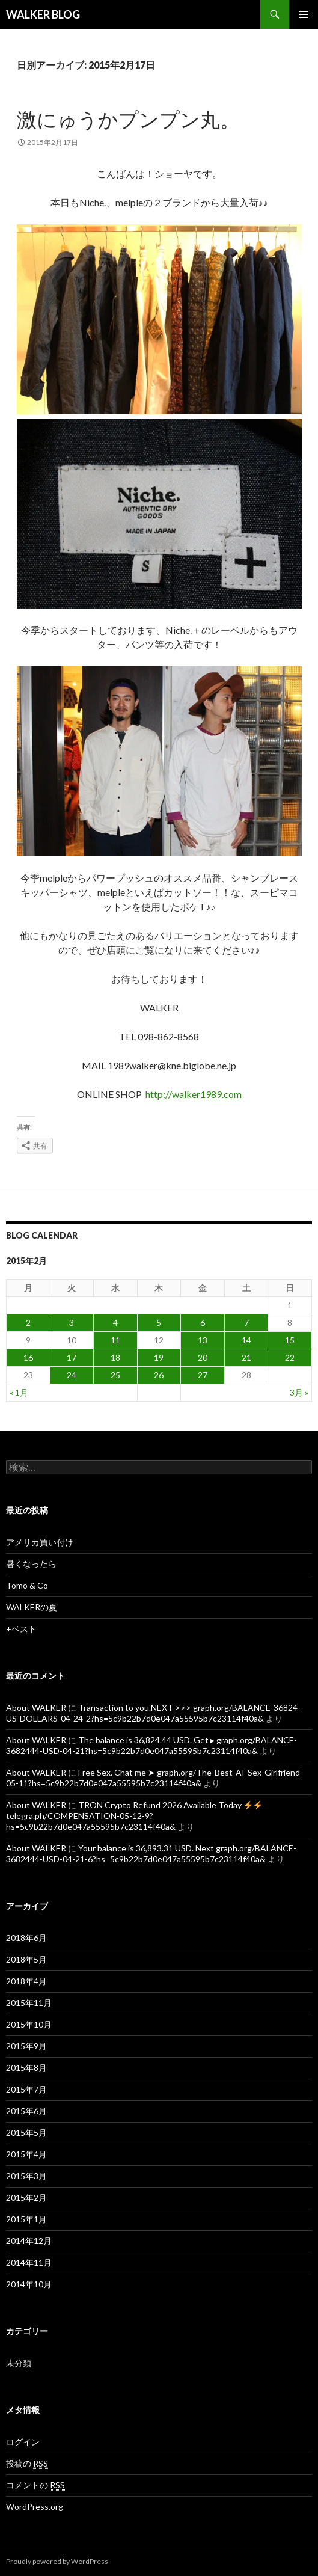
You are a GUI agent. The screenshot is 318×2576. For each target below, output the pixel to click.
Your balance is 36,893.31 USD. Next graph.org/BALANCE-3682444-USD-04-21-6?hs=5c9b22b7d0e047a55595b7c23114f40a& (151, 1853)
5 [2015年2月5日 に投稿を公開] (158, 1322)
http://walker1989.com (193, 1094)
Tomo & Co (27, 1585)
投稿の (27, 2463)
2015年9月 (26, 2046)
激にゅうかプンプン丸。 (128, 119)
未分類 (18, 2363)
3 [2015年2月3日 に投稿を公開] (71, 1322)
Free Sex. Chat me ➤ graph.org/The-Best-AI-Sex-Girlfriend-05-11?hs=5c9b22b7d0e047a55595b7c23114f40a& (154, 1777)
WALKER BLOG (43, 14)
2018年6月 (26, 1938)
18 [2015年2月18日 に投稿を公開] (115, 1357)
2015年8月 (26, 2067)
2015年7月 (26, 2089)
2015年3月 (26, 2176)
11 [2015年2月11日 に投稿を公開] (115, 1340)
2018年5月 (26, 1959)
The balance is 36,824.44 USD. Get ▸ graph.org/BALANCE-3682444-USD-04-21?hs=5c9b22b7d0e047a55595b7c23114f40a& (151, 1745)
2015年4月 (26, 2154)
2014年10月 (29, 2284)
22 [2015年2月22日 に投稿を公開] (290, 1357)
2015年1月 (26, 2219)
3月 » (299, 1392)
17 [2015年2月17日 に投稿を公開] (71, 1357)
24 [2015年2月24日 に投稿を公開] (71, 1375)
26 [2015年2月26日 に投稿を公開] (159, 1375)
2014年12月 (29, 2241)
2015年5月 (26, 2132)
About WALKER (36, 1707)
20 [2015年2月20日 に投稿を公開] (202, 1357)
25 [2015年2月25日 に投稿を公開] (115, 1375)
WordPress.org (34, 2506)
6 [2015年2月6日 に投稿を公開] (202, 1322)
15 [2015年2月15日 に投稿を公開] (290, 1340)
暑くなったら (31, 1564)
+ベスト (21, 1629)
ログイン (23, 2441)
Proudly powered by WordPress (57, 2561)
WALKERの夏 (31, 1607)
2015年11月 (29, 2003)
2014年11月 (29, 2262)
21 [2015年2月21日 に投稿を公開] (246, 1357)
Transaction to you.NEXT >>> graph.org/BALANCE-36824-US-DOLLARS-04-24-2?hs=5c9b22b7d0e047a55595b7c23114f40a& (153, 1712)
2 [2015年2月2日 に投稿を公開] (28, 1322)
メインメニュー (303, 14)
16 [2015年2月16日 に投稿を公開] (28, 1357)
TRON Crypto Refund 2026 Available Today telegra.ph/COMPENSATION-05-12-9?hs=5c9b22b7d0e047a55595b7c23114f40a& (134, 1816)
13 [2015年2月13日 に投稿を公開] (202, 1340)
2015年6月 (26, 2111)
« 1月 (19, 1392)
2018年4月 (26, 1981)
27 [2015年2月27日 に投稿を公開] (202, 1375)
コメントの (35, 2485)
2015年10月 (29, 2024)
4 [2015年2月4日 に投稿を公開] (115, 1322)
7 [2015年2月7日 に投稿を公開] (246, 1322)
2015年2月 (26, 2197)
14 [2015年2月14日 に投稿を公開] (246, 1340)
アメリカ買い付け (39, 1542)
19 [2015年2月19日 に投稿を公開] (159, 1357)
